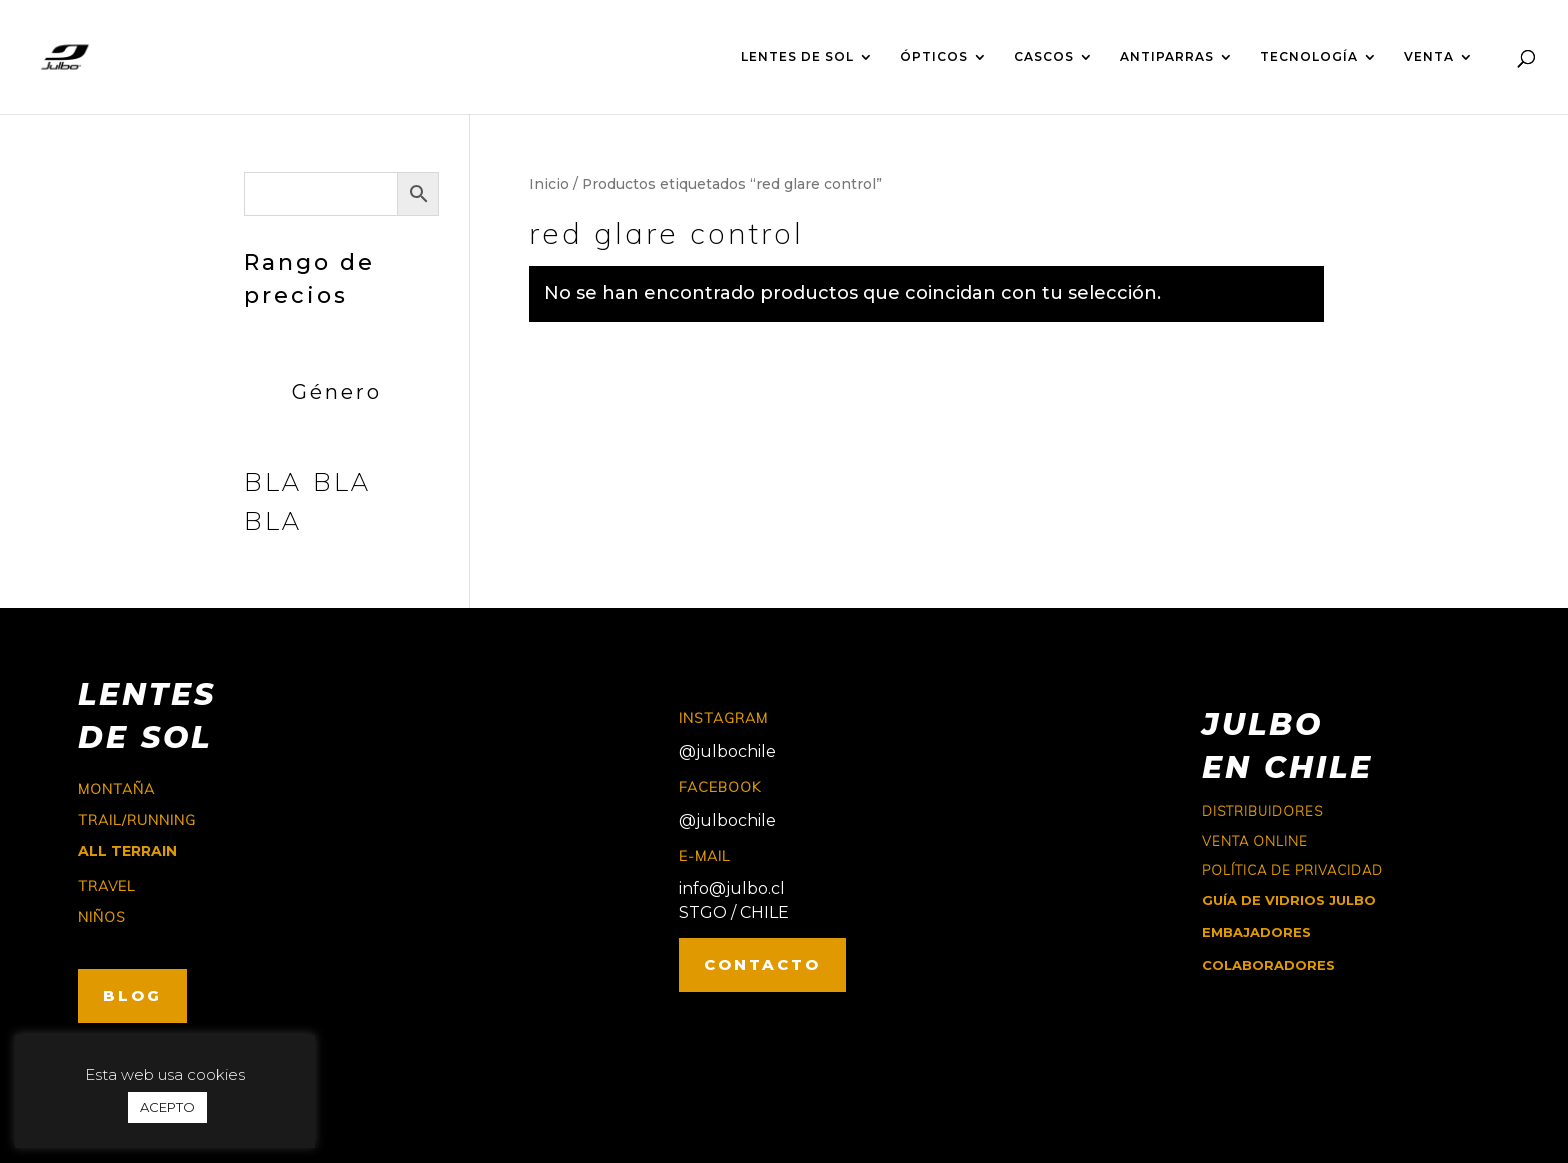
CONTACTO (762, 964)
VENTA (1429, 57)
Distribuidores (1262, 811)
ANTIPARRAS (1167, 57)
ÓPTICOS (934, 57)
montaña (116, 789)
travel (106, 886)
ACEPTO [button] (167, 1107)
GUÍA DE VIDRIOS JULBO (1289, 900)
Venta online (1255, 841)
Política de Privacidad (1292, 870)
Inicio (549, 184)
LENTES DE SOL (797, 57)
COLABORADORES (1268, 965)
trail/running (137, 820)
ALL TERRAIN (127, 851)
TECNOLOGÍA (1309, 57)
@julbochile (727, 751)
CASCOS (1044, 57)
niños (102, 917)
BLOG (132, 995)
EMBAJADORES (1256, 932)
